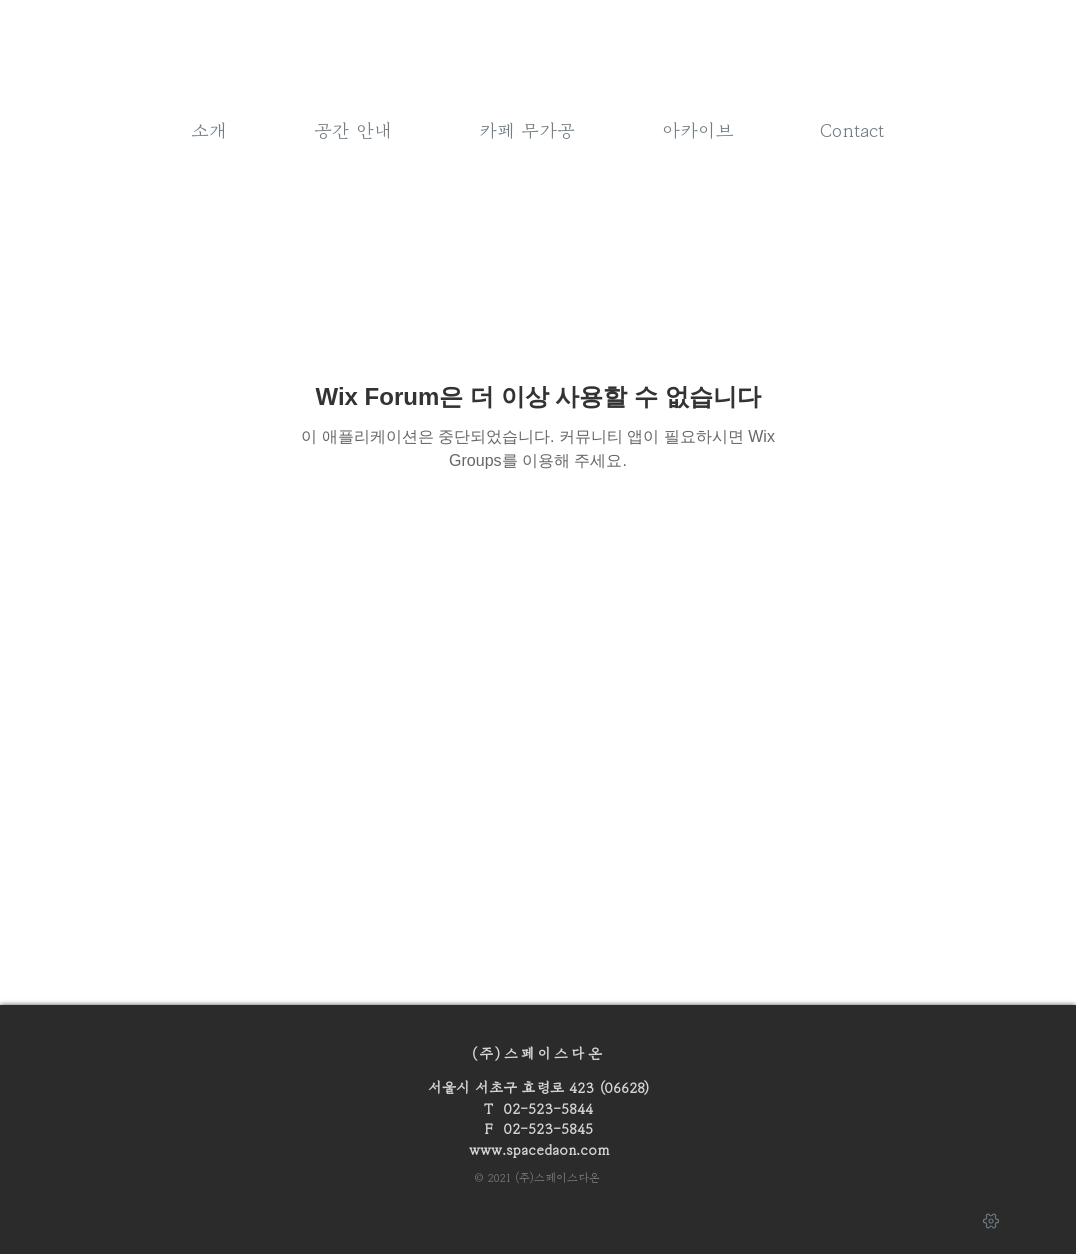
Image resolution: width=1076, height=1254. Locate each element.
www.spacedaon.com (539, 1150)
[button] (527, 128)
